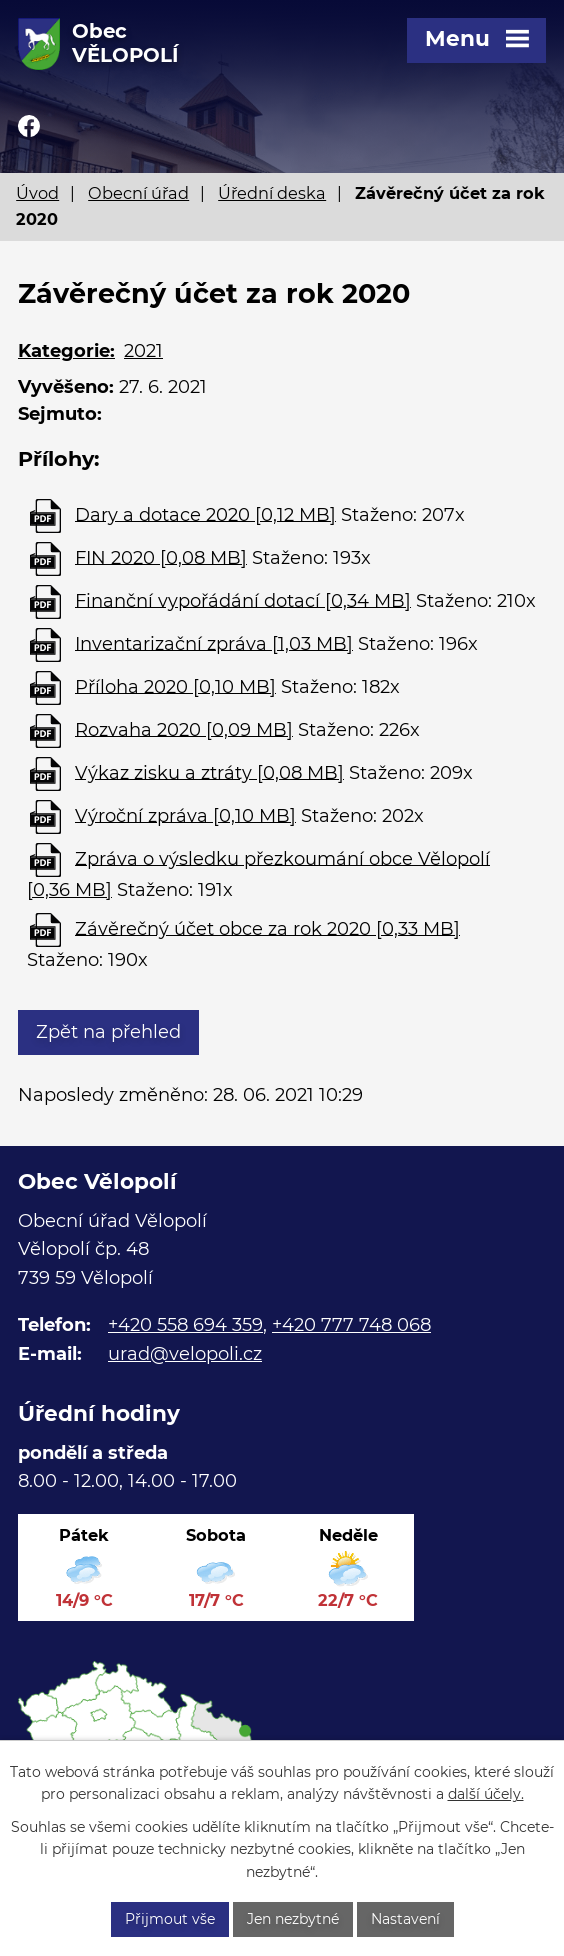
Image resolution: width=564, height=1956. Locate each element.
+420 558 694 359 (185, 1325)
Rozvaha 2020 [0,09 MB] (184, 729)
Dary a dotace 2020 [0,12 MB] (205, 514)
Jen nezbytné (293, 1919)
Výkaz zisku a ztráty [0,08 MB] (209, 772)
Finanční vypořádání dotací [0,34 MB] (243, 600)
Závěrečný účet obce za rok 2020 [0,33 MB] (267, 928)
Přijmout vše (170, 1919)
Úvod (37, 193)
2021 (143, 351)
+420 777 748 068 (351, 1325)
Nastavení (405, 1919)
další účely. (486, 1794)
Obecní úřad (138, 193)
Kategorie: (66, 351)
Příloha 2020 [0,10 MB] (175, 686)
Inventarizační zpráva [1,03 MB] (214, 643)
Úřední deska (272, 193)
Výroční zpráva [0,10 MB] (185, 815)
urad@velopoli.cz (185, 1354)
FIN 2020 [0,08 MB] (161, 557)
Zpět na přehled (108, 1032)
